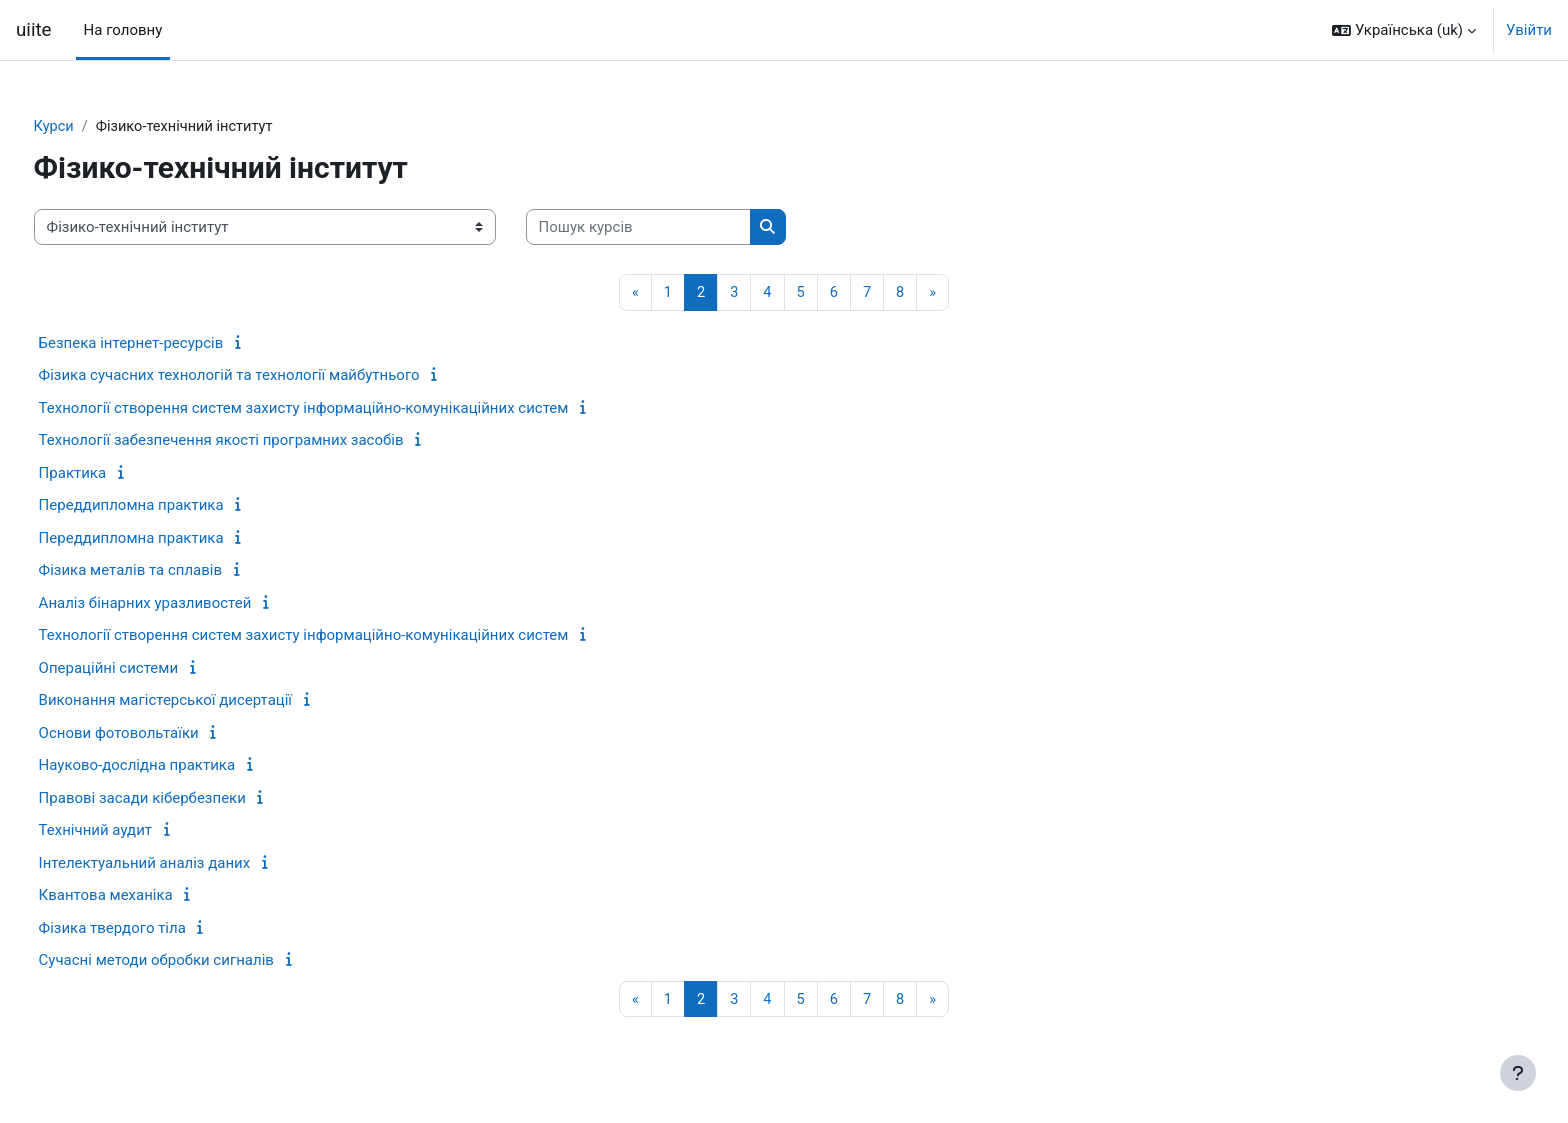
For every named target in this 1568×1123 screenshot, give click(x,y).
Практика (110, 474)
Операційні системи (145, 669)
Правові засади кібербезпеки (179, 799)
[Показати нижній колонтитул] (1518, 1073)
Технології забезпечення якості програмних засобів (258, 441)
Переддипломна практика (168, 506)
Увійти (1529, 30)
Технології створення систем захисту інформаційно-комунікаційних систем (341, 409)
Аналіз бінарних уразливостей (182, 604)
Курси (91, 127)
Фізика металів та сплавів (167, 571)
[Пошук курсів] (675, 228)
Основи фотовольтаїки (156, 734)
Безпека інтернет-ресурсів (168, 344)
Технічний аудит (132, 831)
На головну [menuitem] (123, 30)
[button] (1404, 30)
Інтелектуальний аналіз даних (182, 864)
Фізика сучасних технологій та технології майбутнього (266, 376)
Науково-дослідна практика (174, 766)
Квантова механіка (143, 896)
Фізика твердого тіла (149, 929)
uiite (34, 30)
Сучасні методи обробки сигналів (193, 961)
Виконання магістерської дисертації (202, 701)
